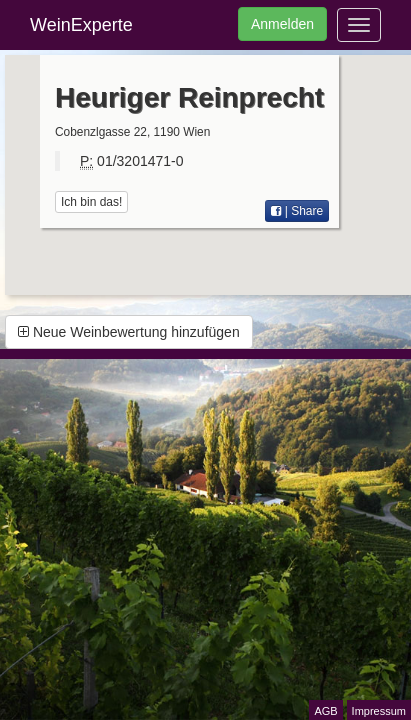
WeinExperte (81, 25)
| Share (297, 211)
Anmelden (282, 24)
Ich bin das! (91, 202)
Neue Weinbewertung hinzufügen (129, 332)
